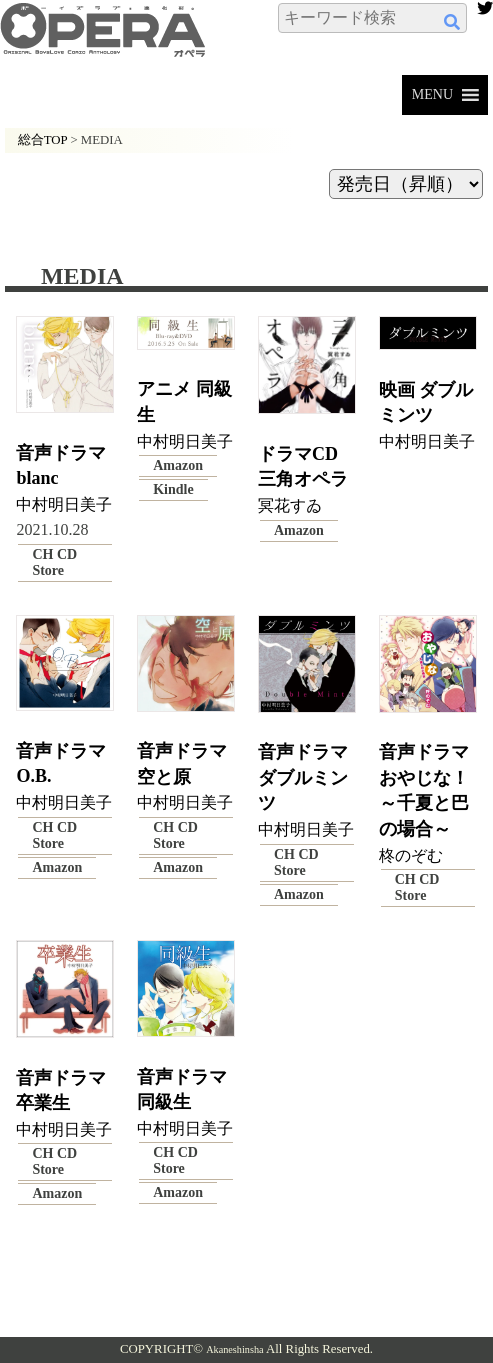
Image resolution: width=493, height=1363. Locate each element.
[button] (432, 95)
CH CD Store (54, 562)
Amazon (178, 465)
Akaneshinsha (234, 1349)
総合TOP (42, 140)
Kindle (173, 489)
